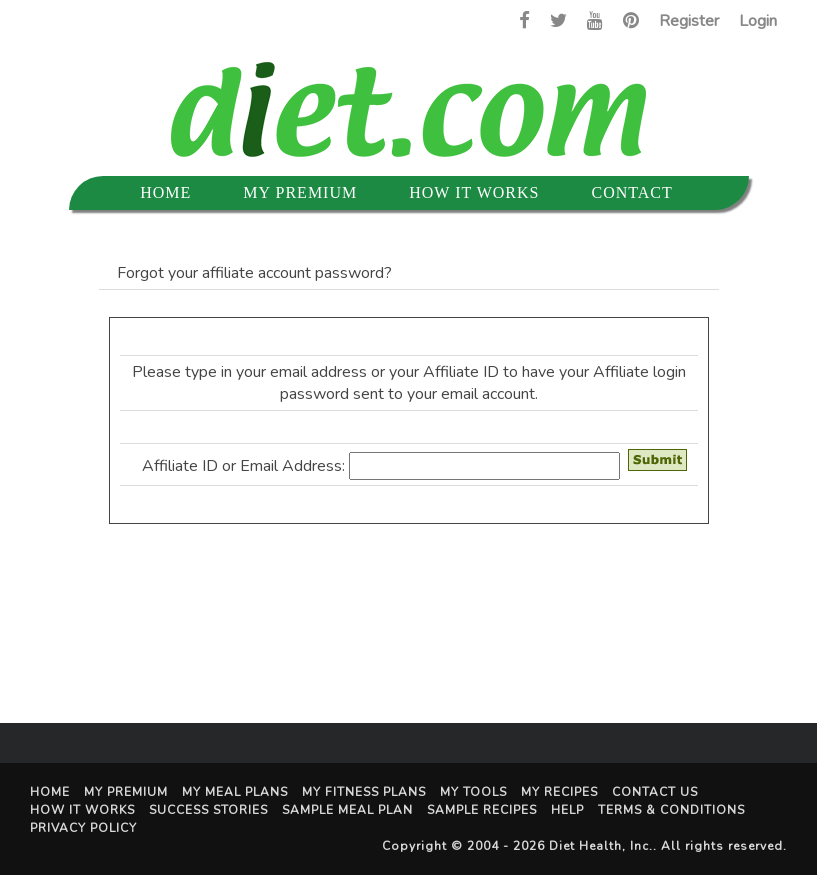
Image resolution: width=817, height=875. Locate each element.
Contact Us (655, 792)
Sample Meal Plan (347, 810)
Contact (631, 192)
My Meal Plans (235, 792)
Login (758, 21)
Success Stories (208, 810)
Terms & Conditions (671, 810)
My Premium (300, 192)
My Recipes (559, 792)
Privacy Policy (83, 828)
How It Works (474, 192)
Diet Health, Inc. (601, 846)
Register (689, 21)
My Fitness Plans (364, 792)
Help (567, 810)
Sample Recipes (482, 810)
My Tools (473, 792)
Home (165, 192)
